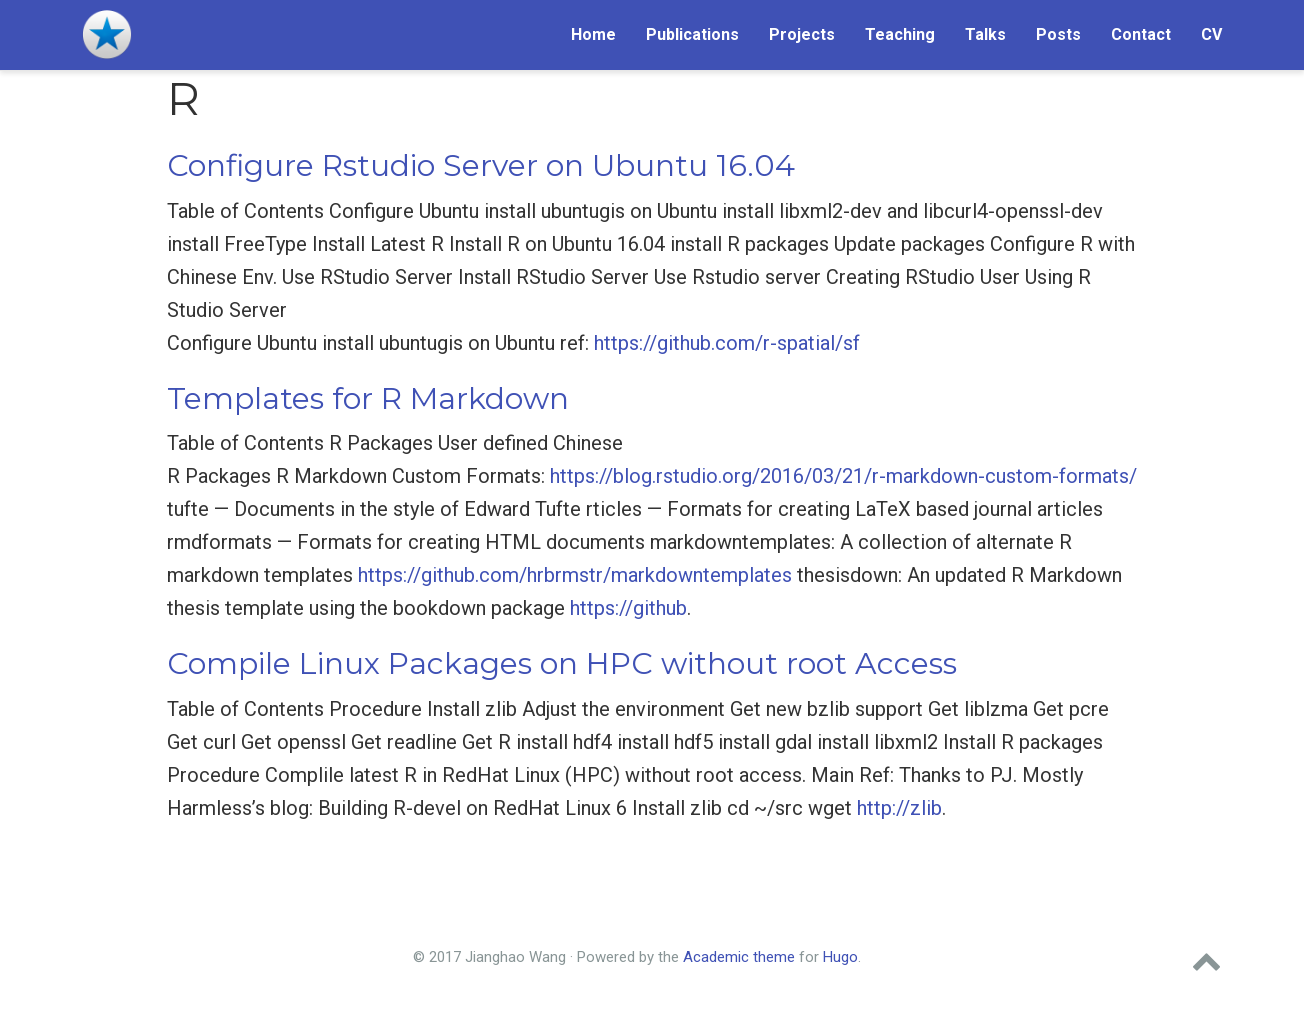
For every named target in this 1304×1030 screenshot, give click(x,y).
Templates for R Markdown (368, 398)
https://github (628, 608)
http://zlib (899, 808)
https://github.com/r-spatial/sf (727, 343)
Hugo (840, 957)
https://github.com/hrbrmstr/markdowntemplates (575, 575)
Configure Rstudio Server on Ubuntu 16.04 (481, 165)
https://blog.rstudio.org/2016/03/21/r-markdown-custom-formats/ (843, 476)
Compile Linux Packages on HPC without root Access (562, 663)
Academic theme (739, 957)
